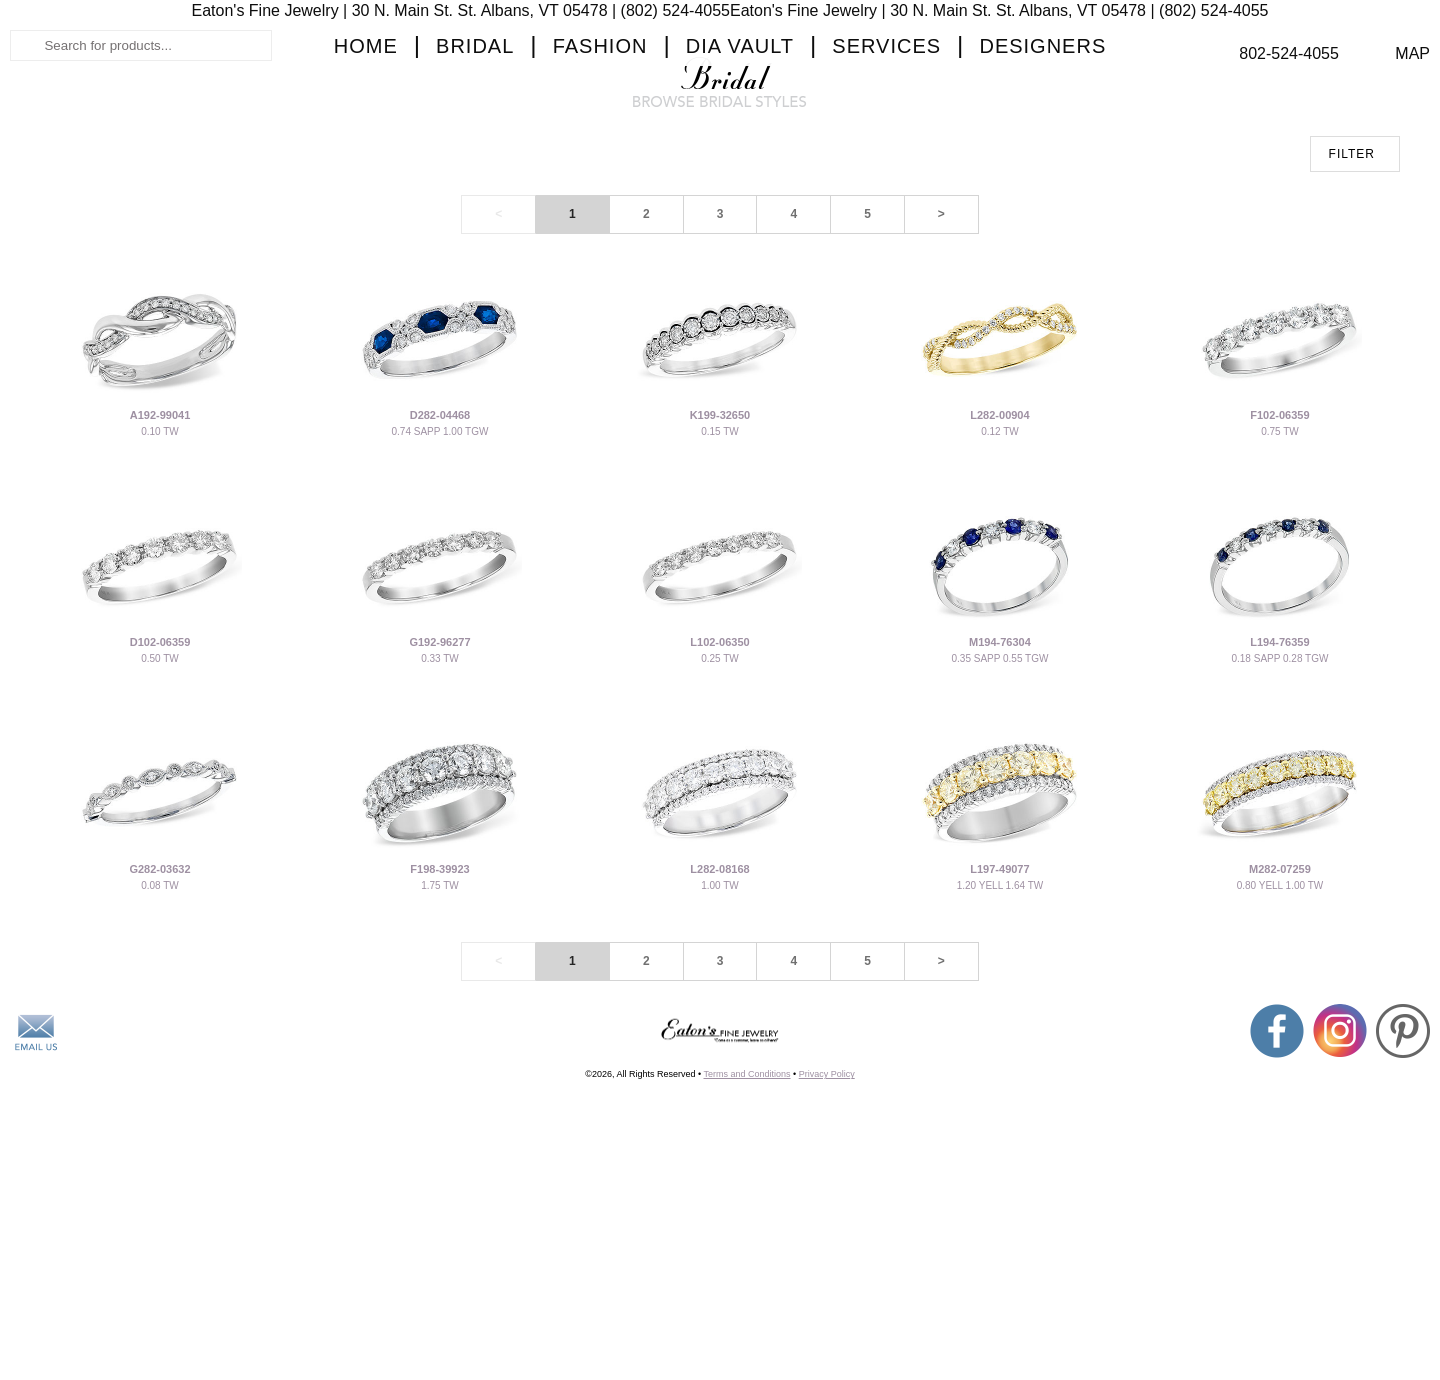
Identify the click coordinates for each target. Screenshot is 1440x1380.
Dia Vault (740, 206)
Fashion (600, 206)
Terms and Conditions (746, 1300)
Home (366, 206)
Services (886, 206)
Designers (1042, 206)
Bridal (475, 206)
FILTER (1352, 380)
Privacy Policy (827, 1300)
